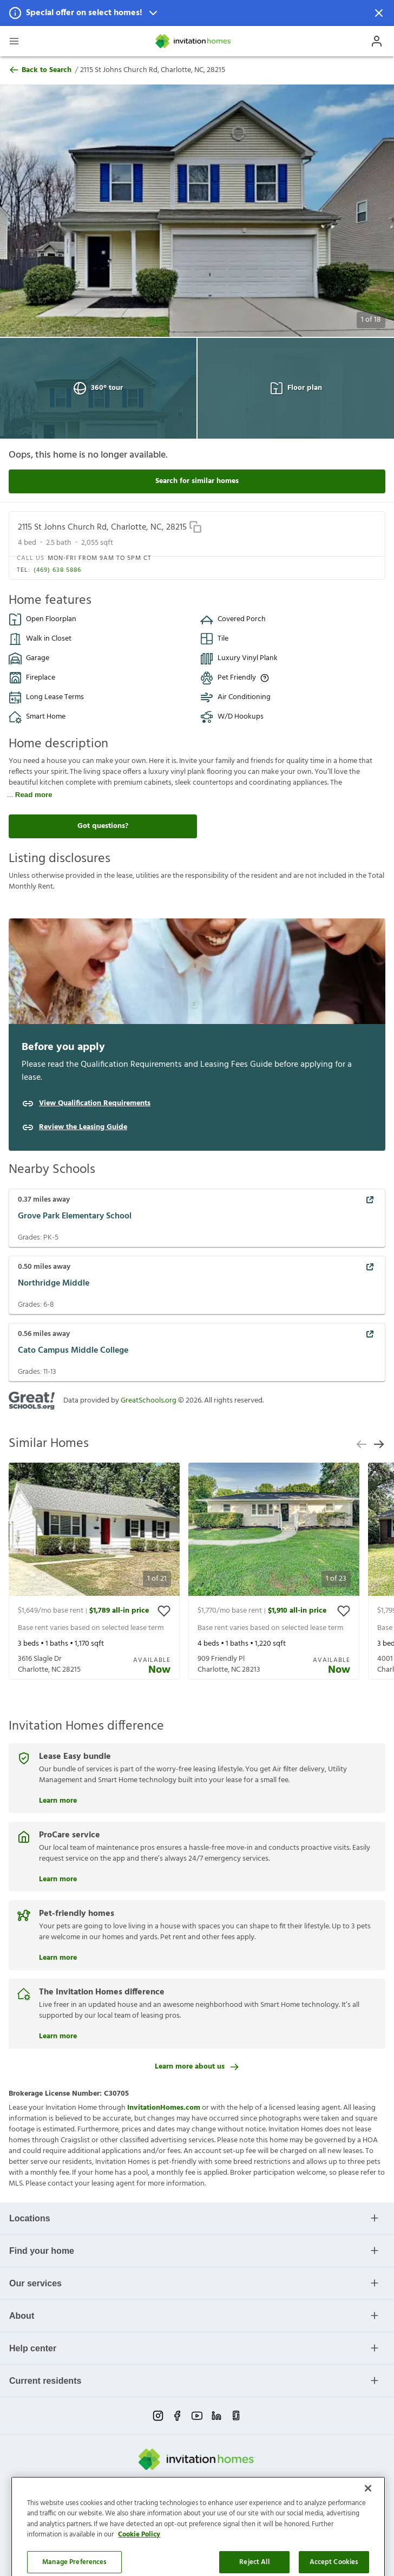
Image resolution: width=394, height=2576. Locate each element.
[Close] (368, 2548)
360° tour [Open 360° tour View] (98, 388)
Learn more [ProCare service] (58, 1878)
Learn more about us (197, 2066)
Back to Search (40, 70)
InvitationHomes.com (163, 2108)
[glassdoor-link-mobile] (236, 2415)
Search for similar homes (197, 481)
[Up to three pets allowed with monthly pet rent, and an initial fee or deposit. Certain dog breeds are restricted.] (264, 678)
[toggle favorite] (163, 1611)
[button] (197, 13)
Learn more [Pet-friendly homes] (58, 1956)
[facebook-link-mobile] (177, 2415)
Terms (159, 2502)
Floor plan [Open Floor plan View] (296, 388)
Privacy (133, 2502)
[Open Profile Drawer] (376, 41)
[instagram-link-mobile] (158, 2415)
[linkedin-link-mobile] (216, 2415)
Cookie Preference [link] (243, 2502)
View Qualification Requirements (94, 1103)
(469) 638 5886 (57, 570)
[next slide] (378, 1444)
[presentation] (94, 1571)
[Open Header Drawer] (14, 41)
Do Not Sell (191, 2502)
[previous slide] (361, 1444)
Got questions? (102, 826)
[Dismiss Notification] (378, 12)
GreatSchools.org (148, 1400)
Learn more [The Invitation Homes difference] (58, 2035)
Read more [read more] (33, 795)
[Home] (194, 41)
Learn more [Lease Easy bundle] (58, 1799)
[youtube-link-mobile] (197, 2415)
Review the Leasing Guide (83, 1127)
